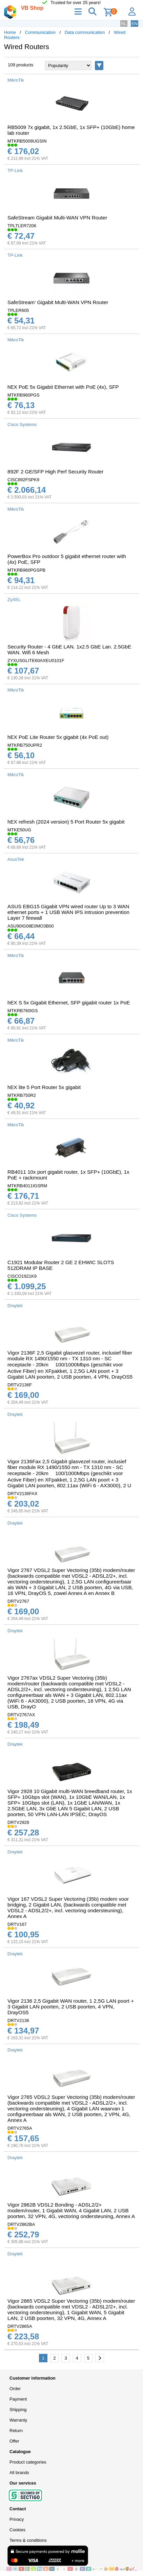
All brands (19, 2472)
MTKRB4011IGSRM (27, 1185)
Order (15, 2388)
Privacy (16, 2519)
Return (16, 2430)
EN (134, 23)
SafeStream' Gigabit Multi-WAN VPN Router (57, 302)
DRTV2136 (18, 2020)
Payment (18, 2399)
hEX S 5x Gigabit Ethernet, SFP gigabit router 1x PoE (68, 1002)
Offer (14, 2441)
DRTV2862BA (21, 2224)
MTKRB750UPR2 (24, 745)
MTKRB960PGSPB (26, 570)
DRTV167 (17, 1924)
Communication (40, 32)
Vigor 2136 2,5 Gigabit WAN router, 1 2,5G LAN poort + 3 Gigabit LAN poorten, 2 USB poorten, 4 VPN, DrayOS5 (70, 2006)
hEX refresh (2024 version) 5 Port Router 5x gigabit (66, 822)
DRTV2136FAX (22, 1493)
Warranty (18, 2420)
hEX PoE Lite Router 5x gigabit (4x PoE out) (57, 737)
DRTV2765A (19, 2128)
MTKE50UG (19, 829)
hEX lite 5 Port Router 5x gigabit (44, 1087)
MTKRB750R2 (21, 1095)
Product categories (27, 2462)
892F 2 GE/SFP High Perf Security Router (55, 471)
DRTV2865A (19, 2326)
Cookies (17, 2529)
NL (124, 23)
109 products (20, 64)
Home (10, 32)
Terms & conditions (28, 2540)
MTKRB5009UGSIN (27, 141)
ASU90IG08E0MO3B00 (30, 926)
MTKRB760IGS (22, 1010)
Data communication (85, 32)
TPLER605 (18, 310)
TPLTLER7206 (21, 225)
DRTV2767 (18, 1601)
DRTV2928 (18, 1822)
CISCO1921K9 (22, 1276)
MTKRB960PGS (23, 395)
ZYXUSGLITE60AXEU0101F (35, 660)
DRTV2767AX (21, 1714)
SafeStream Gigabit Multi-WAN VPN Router (57, 217)
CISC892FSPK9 (23, 479)
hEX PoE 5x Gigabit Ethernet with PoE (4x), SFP (63, 387)
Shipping (18, 2409)
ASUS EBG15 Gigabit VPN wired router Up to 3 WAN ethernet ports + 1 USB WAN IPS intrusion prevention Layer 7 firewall (68, 912)
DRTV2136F (19, 1384)
